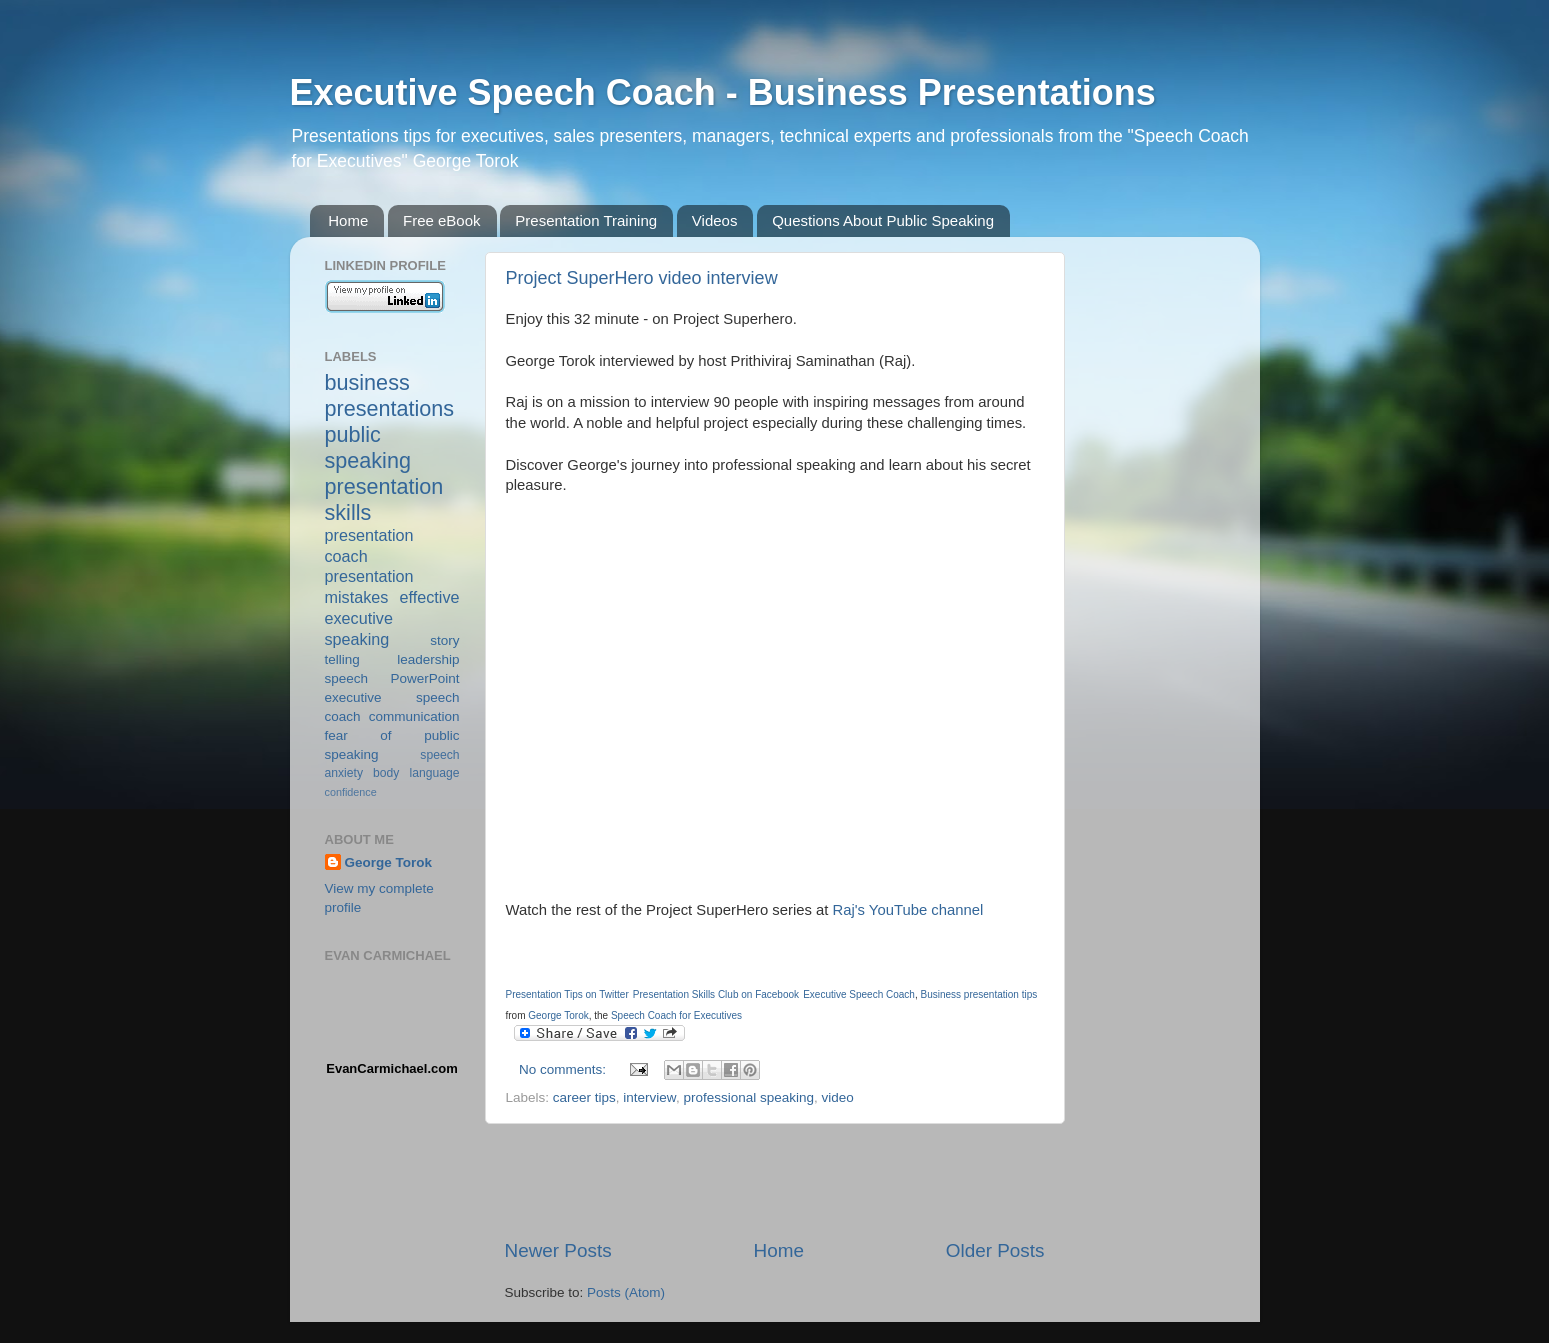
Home (348, 220)
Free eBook (442, 220)
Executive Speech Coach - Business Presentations (723, 92)
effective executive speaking (392, 618)
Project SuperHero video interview (642, 278)
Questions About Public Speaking (883, 220)
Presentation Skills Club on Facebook (716, 994)
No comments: (564, 1069)
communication (414, 716)
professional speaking (748, 1097)
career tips (584, 1097)
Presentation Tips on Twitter (567, 994)
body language (416, 773)
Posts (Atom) (626, 1292)
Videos (715, 220)
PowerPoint (424, 678)
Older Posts (995, 1250)
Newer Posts (558, 1250)
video (838, 1097)
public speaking (368, 447)
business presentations (390, 395)
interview (649, 1097)
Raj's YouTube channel (905, 910)
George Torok (389, 862)
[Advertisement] (775, 1181)
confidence (351, 792)
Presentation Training (586, 220)
